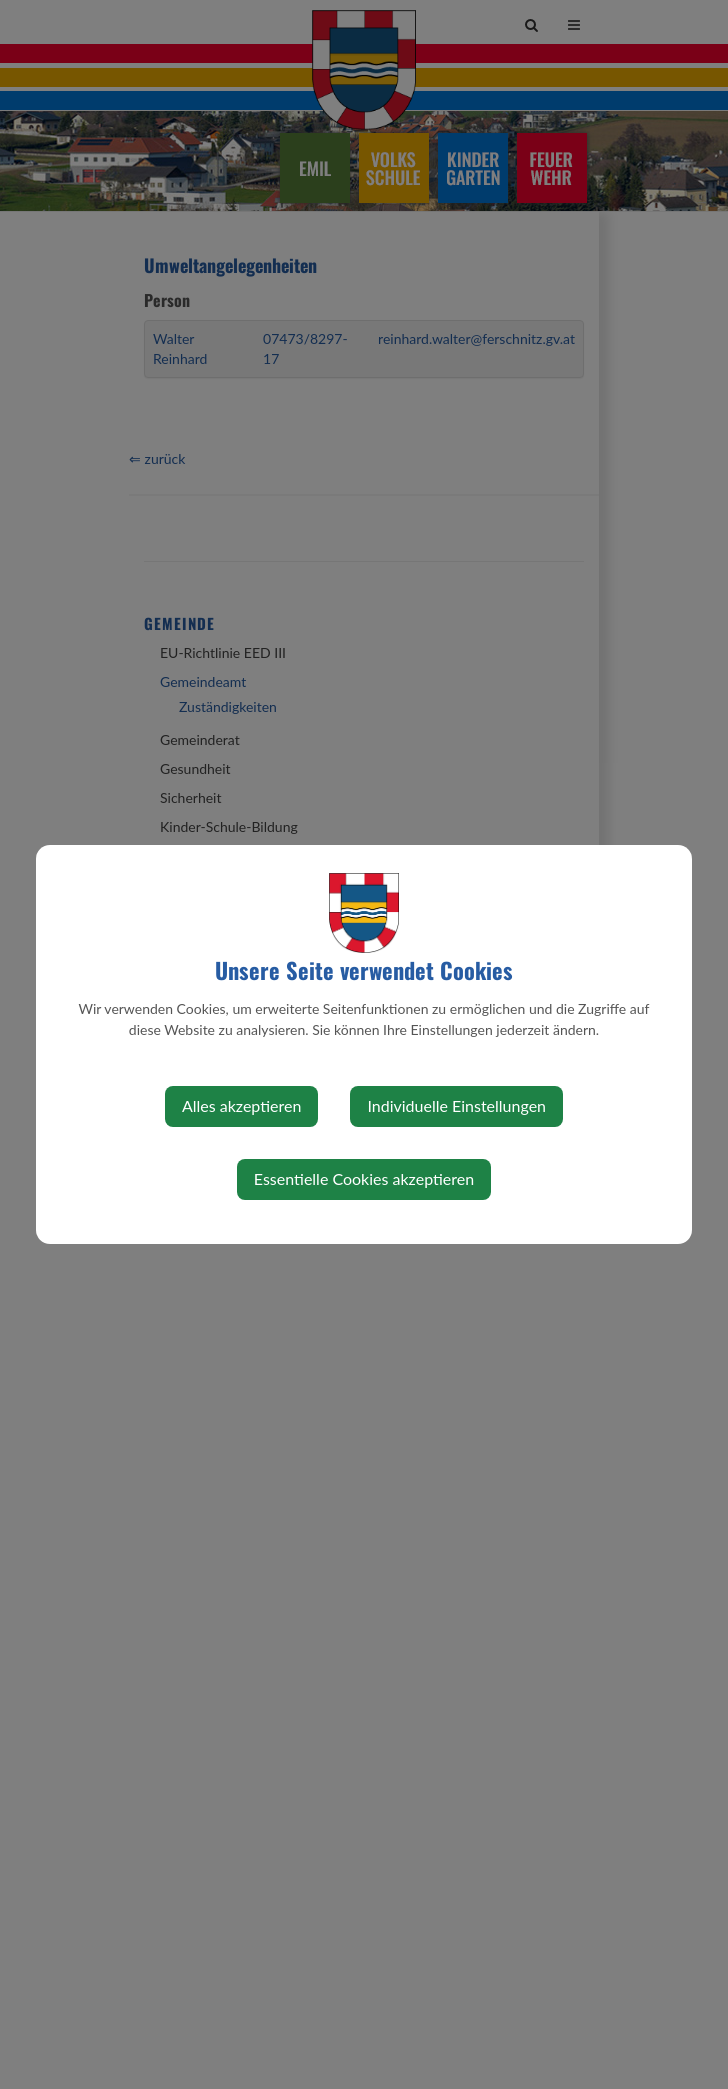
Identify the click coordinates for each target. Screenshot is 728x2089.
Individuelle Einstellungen (456, 1105)
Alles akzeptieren (241, 1105)
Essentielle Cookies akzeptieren (364, 1178)
